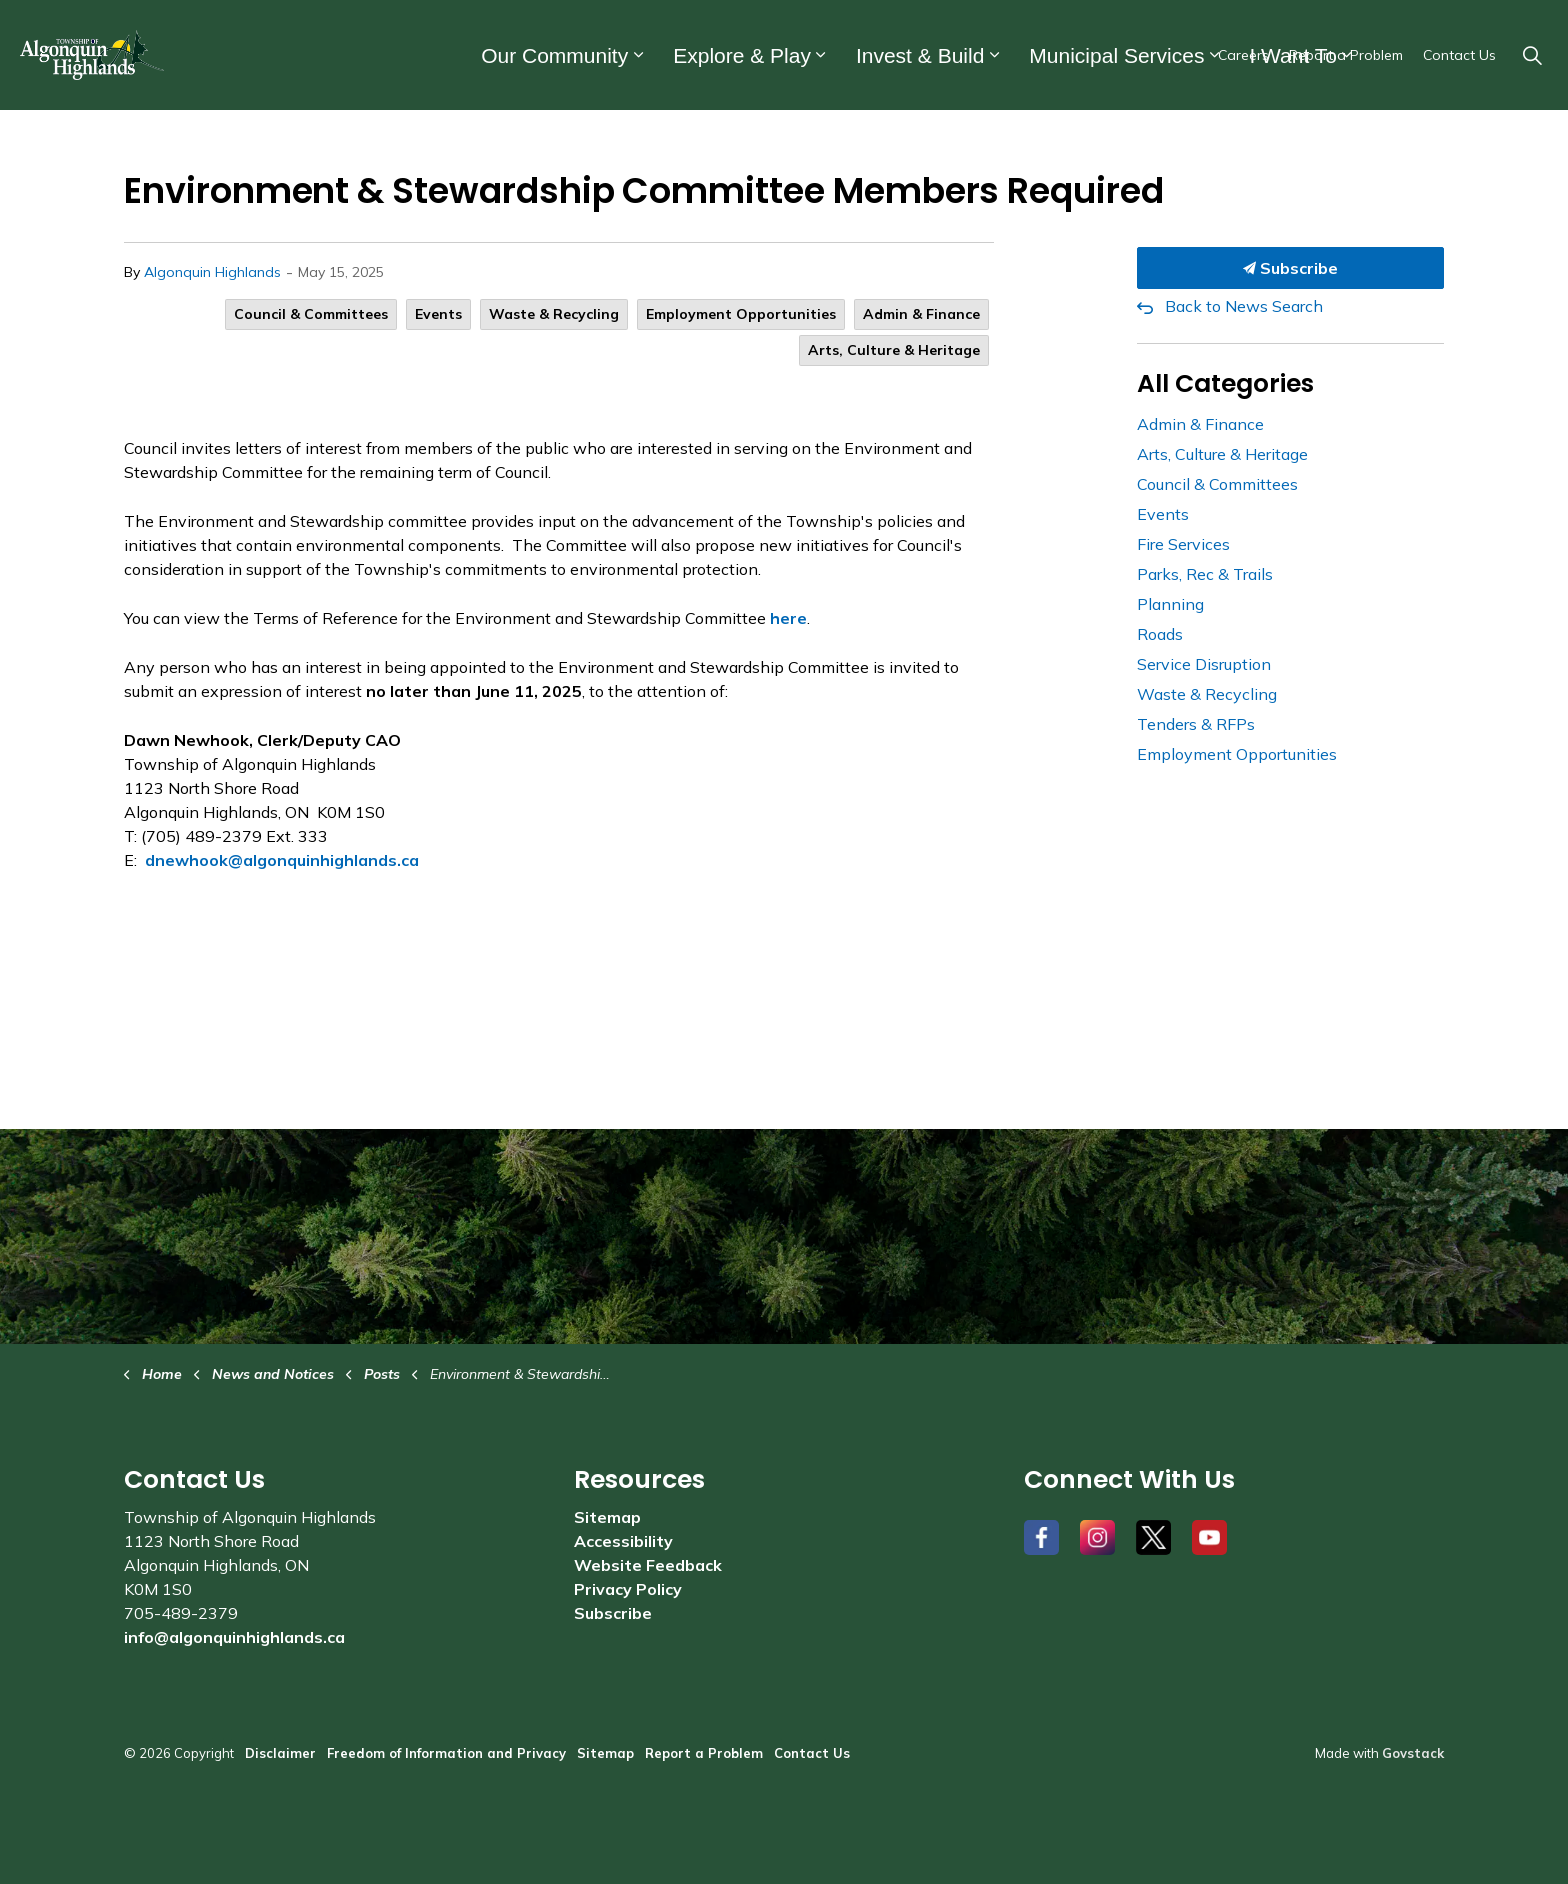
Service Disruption (1204, 664)
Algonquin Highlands (212, 272)
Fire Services (1183, 544)
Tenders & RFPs (1196, 724)
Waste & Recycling (554, 314)
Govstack (1413, 1753)
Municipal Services (1116, 55)
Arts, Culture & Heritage (894, 350)
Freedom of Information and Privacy (446, 1753)
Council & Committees (311, 314)
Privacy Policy (628, 1589)
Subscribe (1291, 268)
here (788, 618)
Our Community (554, 55)
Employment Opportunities (741, 314)
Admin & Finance (921, 314)
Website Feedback (648, 1565)
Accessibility (623, 1541)
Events (438, 314)
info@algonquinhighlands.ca (234, 1637)
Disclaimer (280, 1753)
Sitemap (607, 1517)
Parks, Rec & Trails (1205, 574)
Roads (1160, 634)
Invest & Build (920, 55)
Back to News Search (1244, 306)
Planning (1170, 604)
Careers (1243, 55)
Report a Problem (1346, 55)
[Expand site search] (1532, 55)
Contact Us (1459, 55)
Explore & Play (742, 55)
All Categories (1225, 383)
